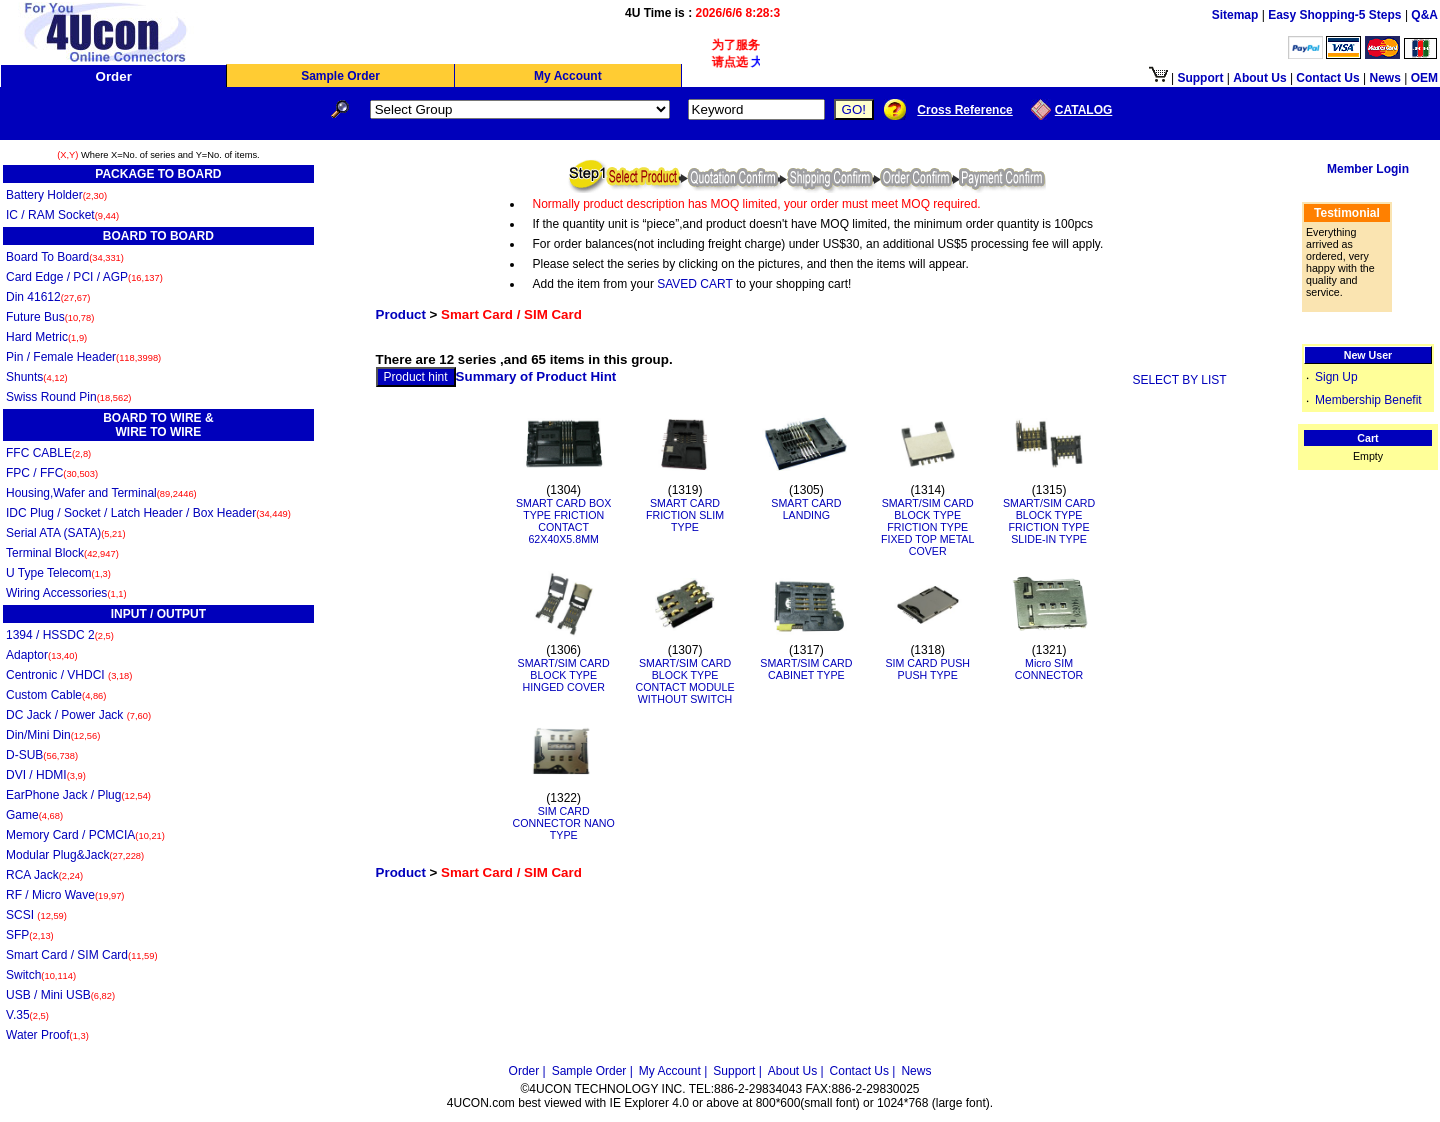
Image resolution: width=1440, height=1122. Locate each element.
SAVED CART (694, 284)
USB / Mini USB (60, 995)
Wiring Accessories (66, 593)
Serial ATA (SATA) (66, 533)
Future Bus (50, 317)
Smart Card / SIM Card (82, 955)
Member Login (1368, 169)
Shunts (37, 377)
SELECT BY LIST (1179, 380)
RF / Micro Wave (65, 895)
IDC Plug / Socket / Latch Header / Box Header (148, 513)
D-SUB (42, 755)
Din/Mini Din (53, 735)
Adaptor (42, 655)
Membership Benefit (1368, 400)
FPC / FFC (52, 473)
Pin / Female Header (83, 357)
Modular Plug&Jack (75, 855)
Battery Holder (56, 195)
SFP (30, 935)
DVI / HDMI (46, 775)
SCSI (36, 915)
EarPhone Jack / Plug (78, 795)
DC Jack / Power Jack (78, 715)
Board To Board (65, 257)
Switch (41, 975)
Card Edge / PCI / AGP (84, 277)
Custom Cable (56, 695)
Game (34, 815)
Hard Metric (46, 337)
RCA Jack (44, 875)
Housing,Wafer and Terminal (101, 493)
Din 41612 (48, 297)
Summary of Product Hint (536, 376)
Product (401, 314)
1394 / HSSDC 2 (60, 635)
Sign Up (1336, 377)
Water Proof (47, 1035)
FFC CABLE (48, 453)
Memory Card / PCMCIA (85, 835)
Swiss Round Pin (68, 397)
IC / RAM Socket (62, 215)
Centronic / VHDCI (69, 675)
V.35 (27, 1015)
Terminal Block (62, 553)
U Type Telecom (58, 573)
